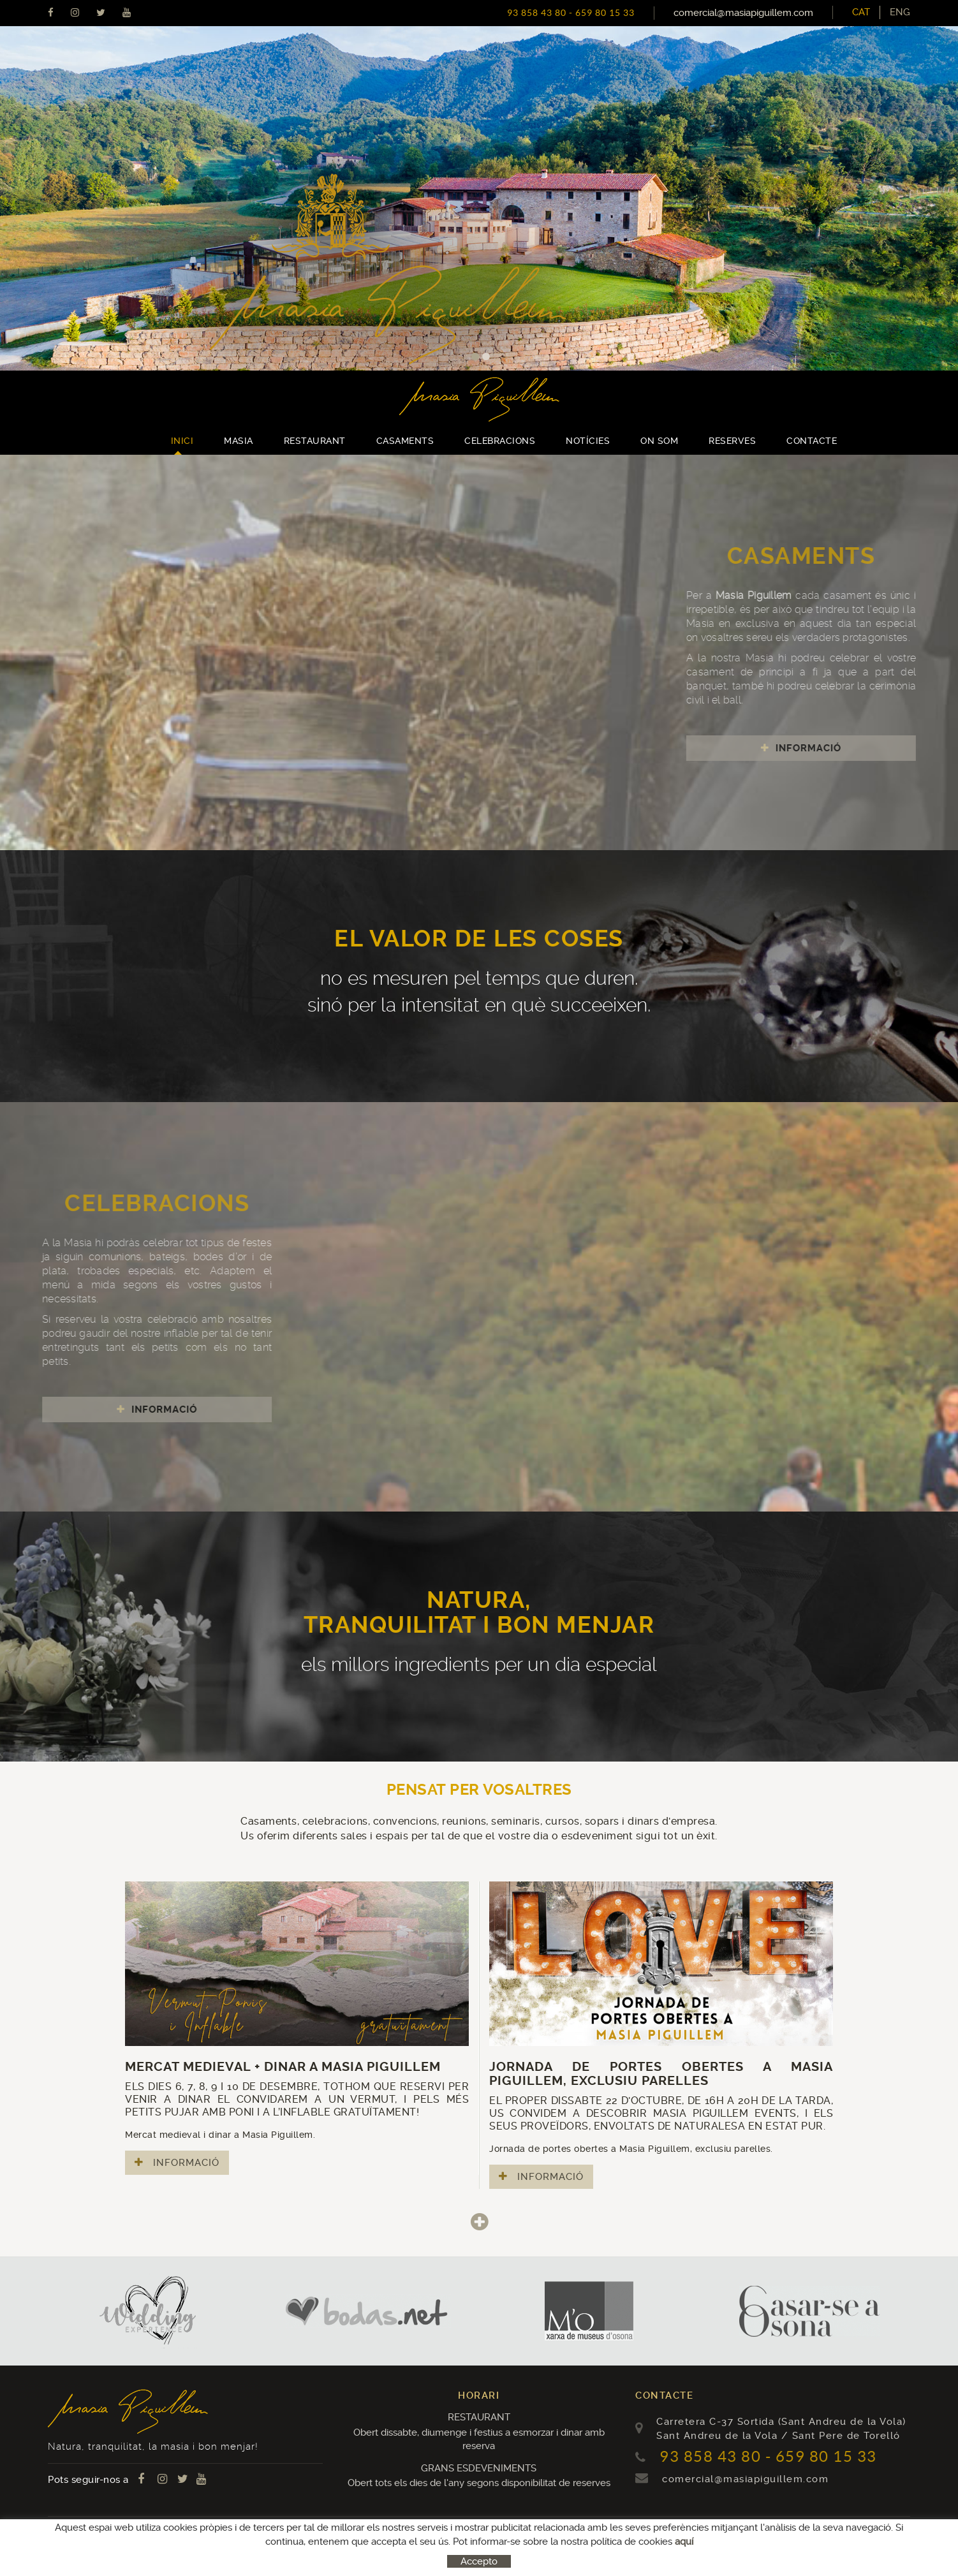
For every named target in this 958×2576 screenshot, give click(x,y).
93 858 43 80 (536, 13)
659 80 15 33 (605, 13)
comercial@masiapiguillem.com (743, 12)
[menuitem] (900, 12)
